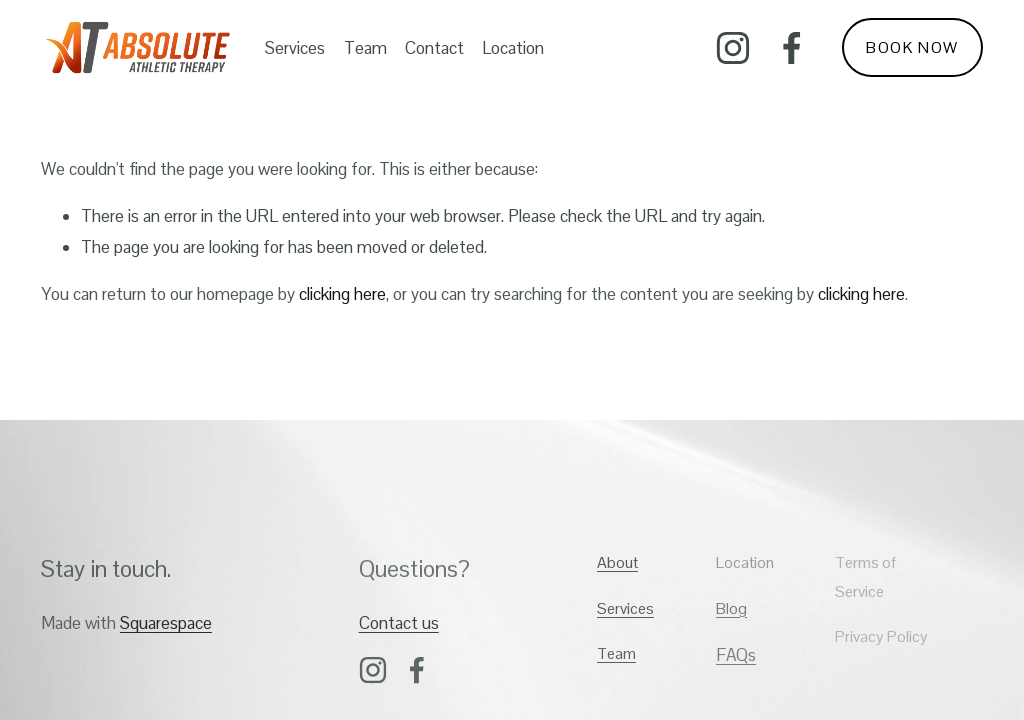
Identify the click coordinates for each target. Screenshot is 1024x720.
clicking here (342, 294)
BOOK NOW (912, 47)
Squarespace (166, 623)
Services (295, 48)
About (617, 562)
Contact (434, 48)
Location (513, 48)
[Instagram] (733, 48)
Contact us (399, 623)
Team (365, 48)
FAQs (736, 655)
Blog (731, 608)
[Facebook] (792, 48)
